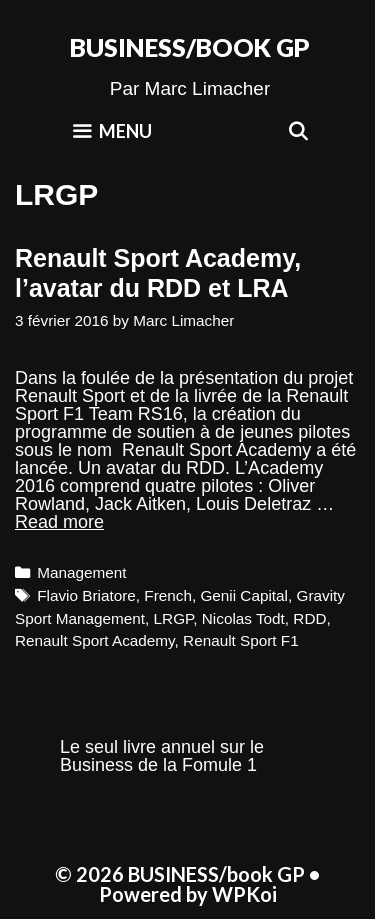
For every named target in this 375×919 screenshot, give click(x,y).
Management (81, 572)
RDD (309, 618)
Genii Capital (244, 595)
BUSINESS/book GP (190, 47)
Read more (59, 522)
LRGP (174, 618)
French (168, 595)
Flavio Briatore (86, 595)
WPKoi (244, 894)
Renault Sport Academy (95, 640)
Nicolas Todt (243, 618)
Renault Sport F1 (241, 640)
